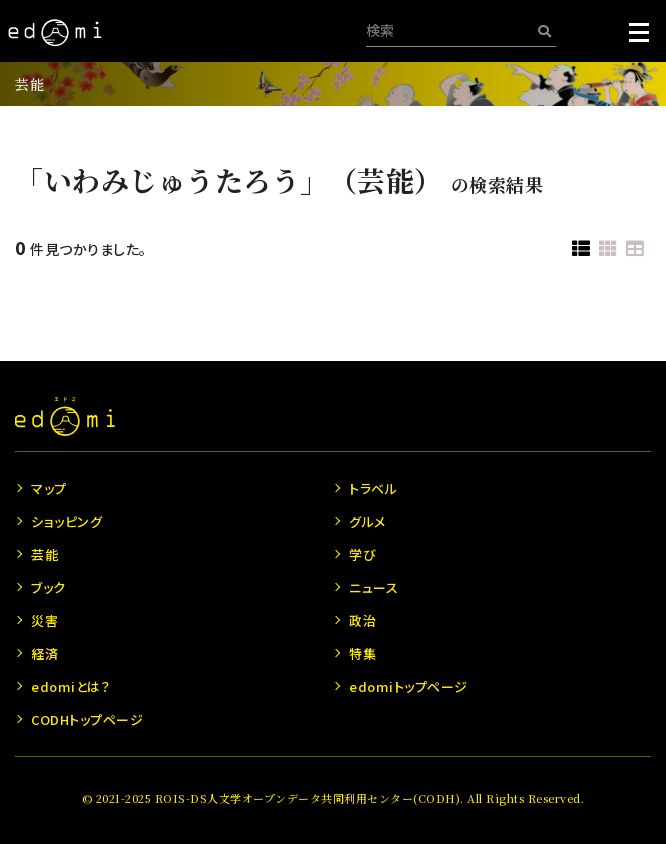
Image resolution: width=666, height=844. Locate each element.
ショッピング (66, 521)
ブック (48, 587)
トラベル (373, 488)
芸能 (29, 84)
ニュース (373, 587)
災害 (44, 620)
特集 (362, 653)
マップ (49, 488)
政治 (362, 620)
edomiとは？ (70, 686)
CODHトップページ (87, 719)
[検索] (544, 30)
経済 (44, 653)
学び (362, 554)
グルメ (367, 521)
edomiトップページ (408, 686)
